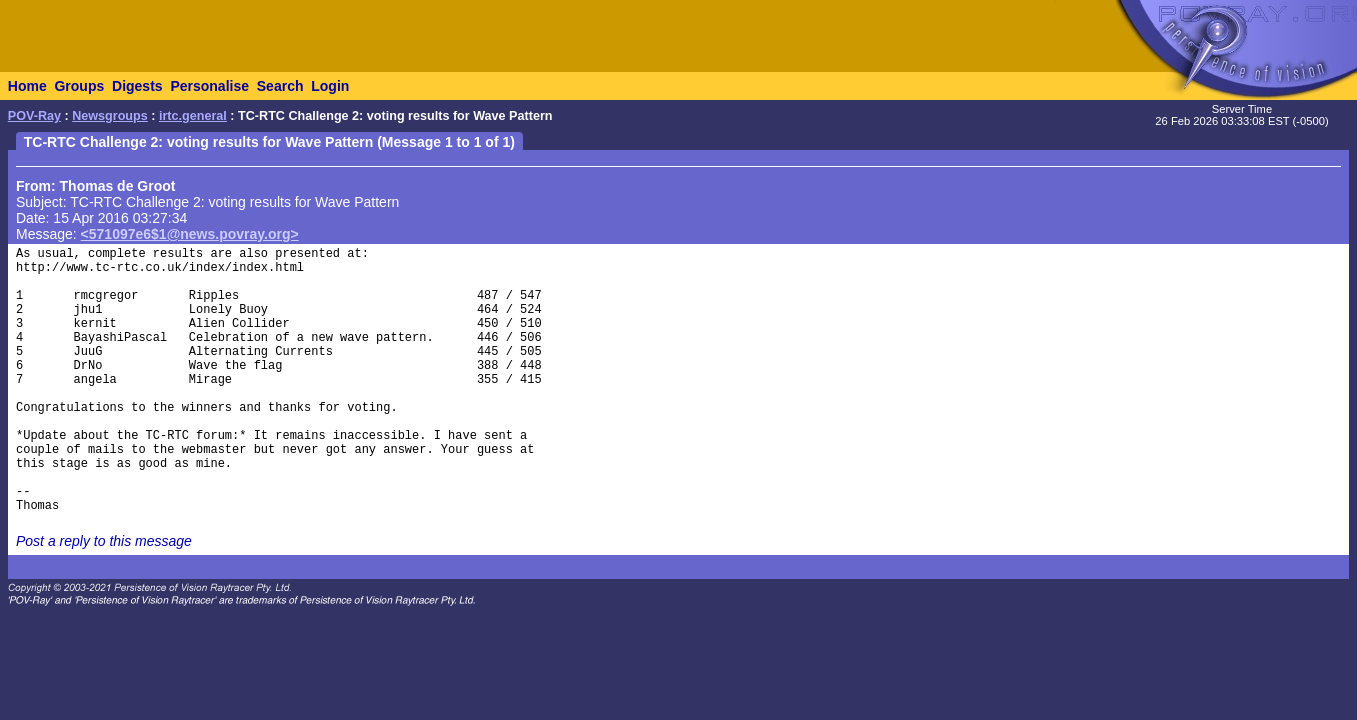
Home (27, 86)
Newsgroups (110, 116)
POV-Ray (34, 116)
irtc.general (193, 116)
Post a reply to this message (104, 541)
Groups (79, 86)
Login (330, 86)
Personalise (209, 86)
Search (280, 86)
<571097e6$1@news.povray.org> (190, 234)
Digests (137, 86)
